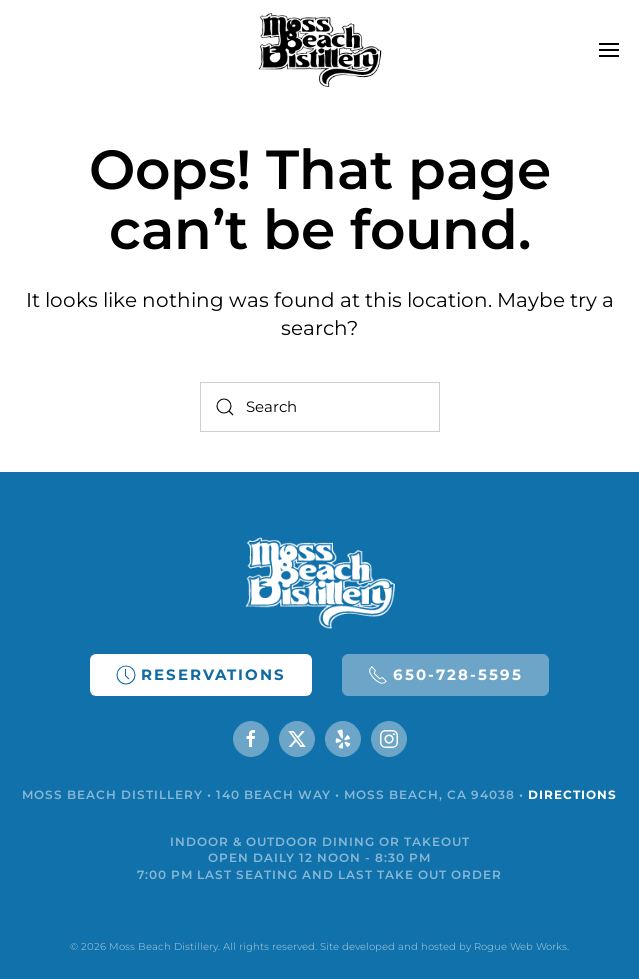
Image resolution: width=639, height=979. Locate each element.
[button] (609, 50)
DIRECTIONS (572, 794)
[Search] (320, 407)
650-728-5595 (445, 675)
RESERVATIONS (201, 675)
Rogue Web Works (520, 946)
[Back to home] (319, 50)
